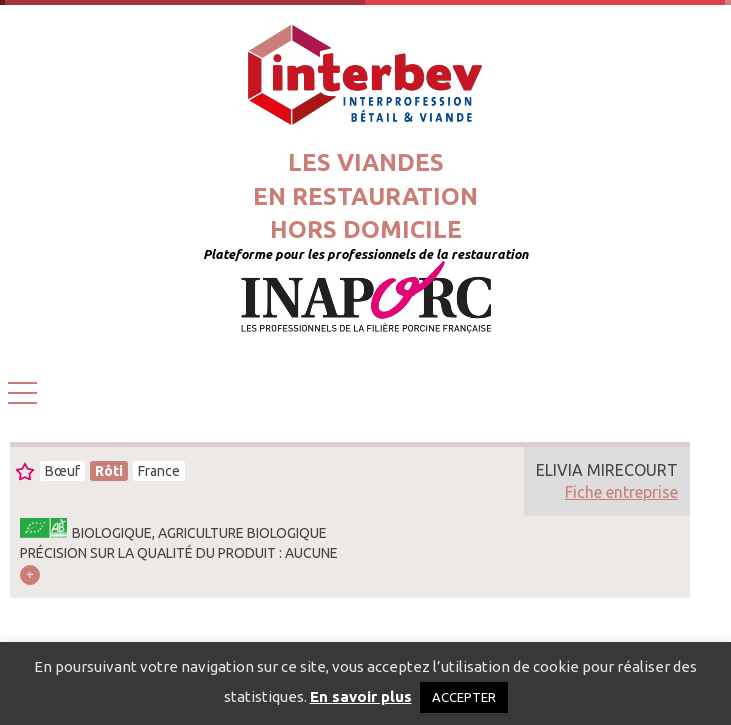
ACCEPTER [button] (464, 697)
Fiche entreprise (621, 492)
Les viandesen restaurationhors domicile (365, 196)
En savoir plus (361, 696)
